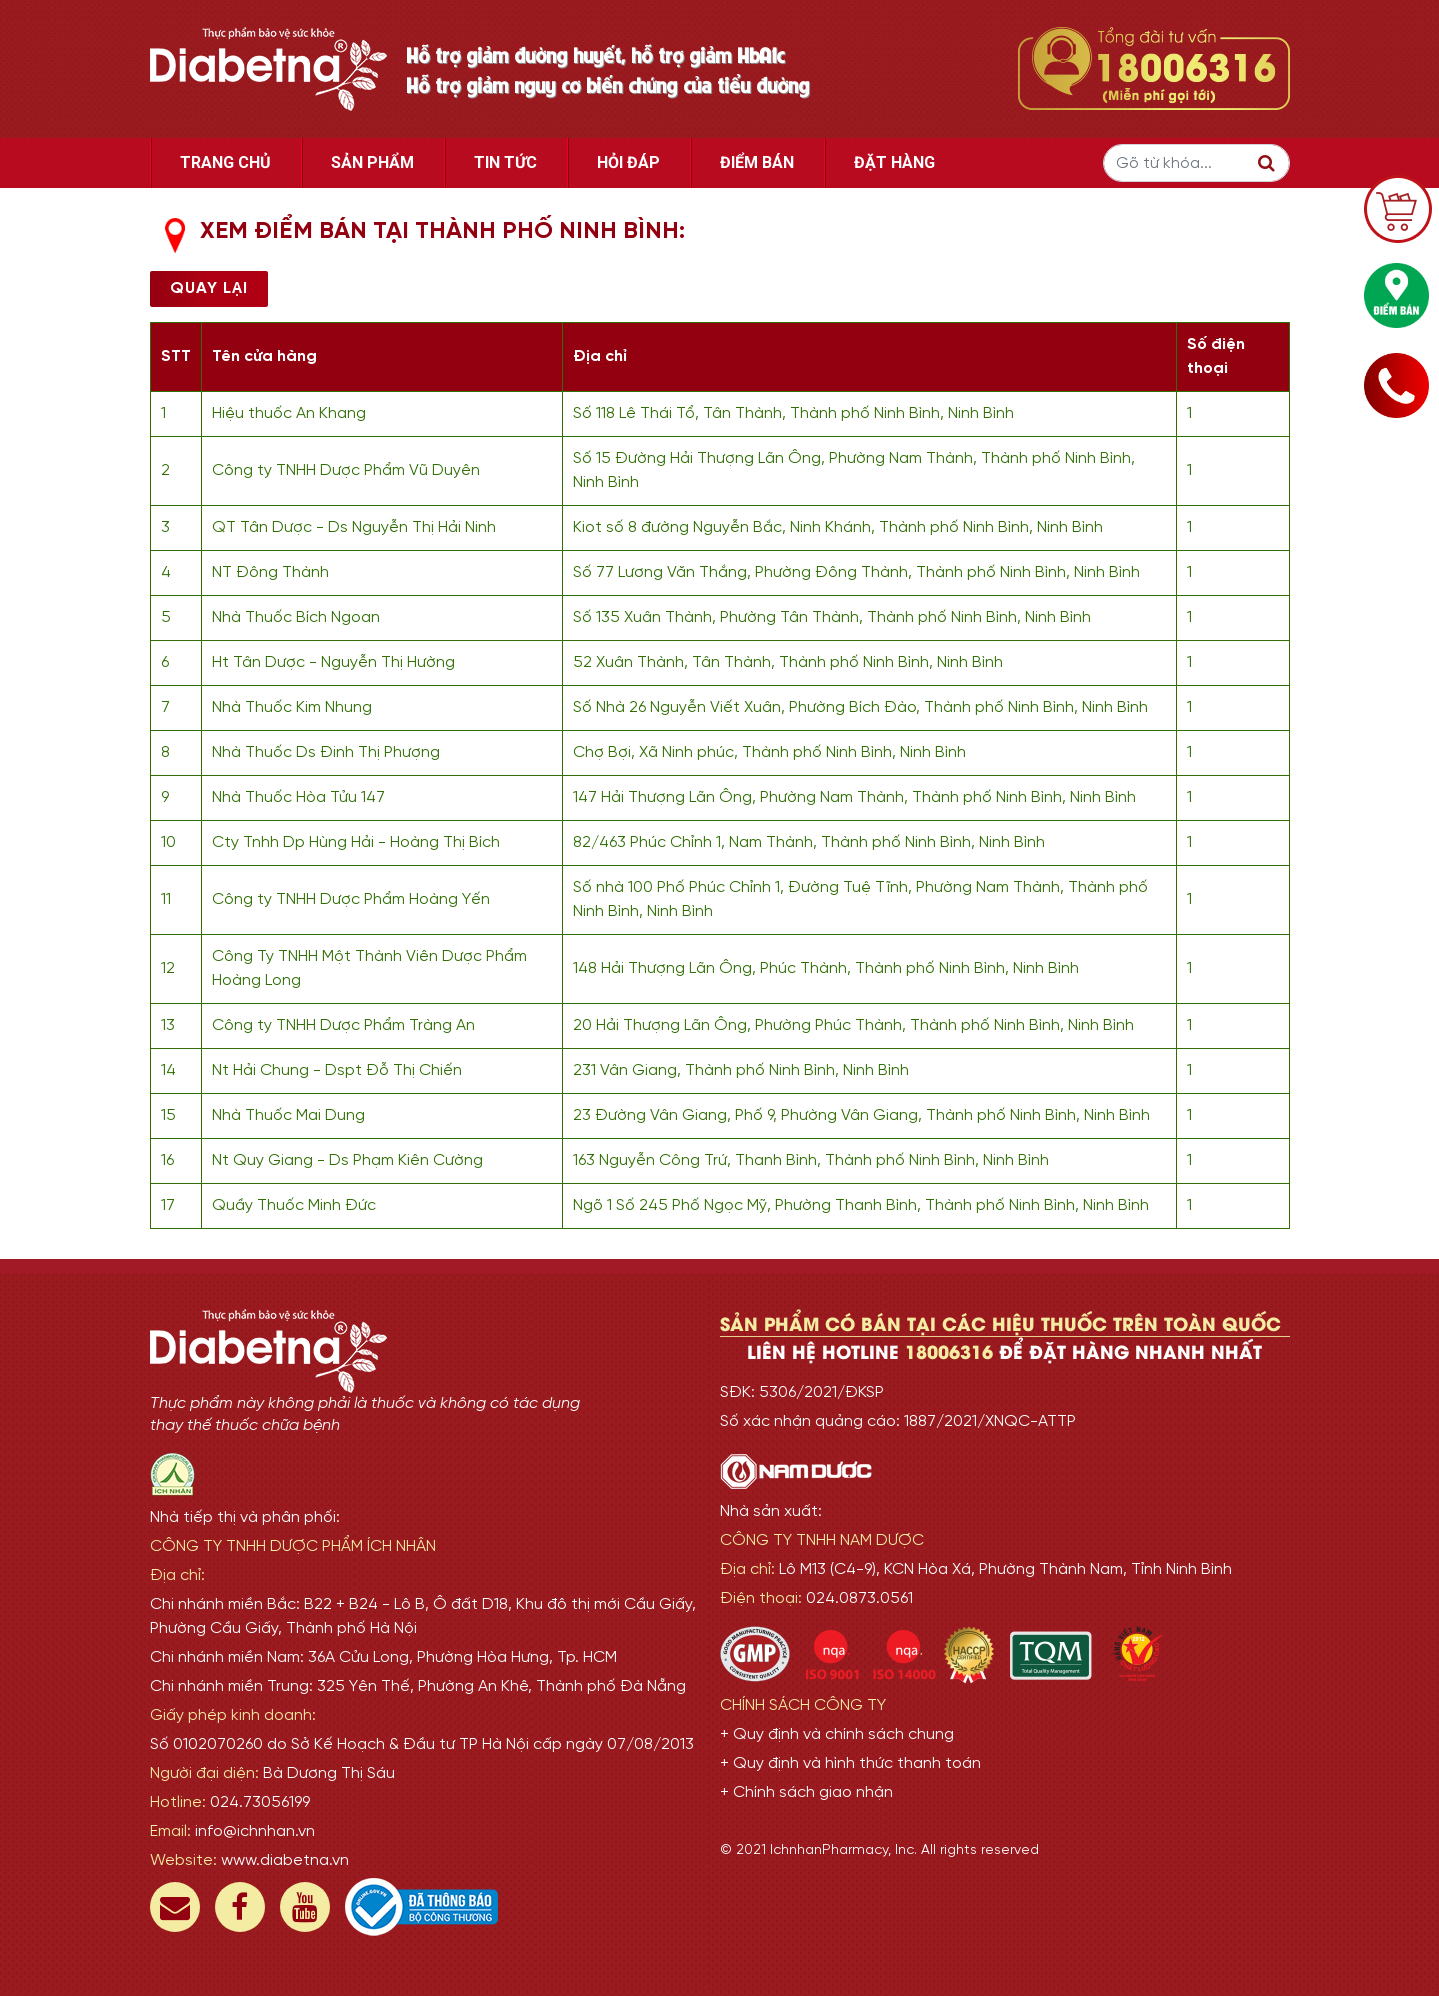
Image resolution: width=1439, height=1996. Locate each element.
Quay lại (209, 288)
